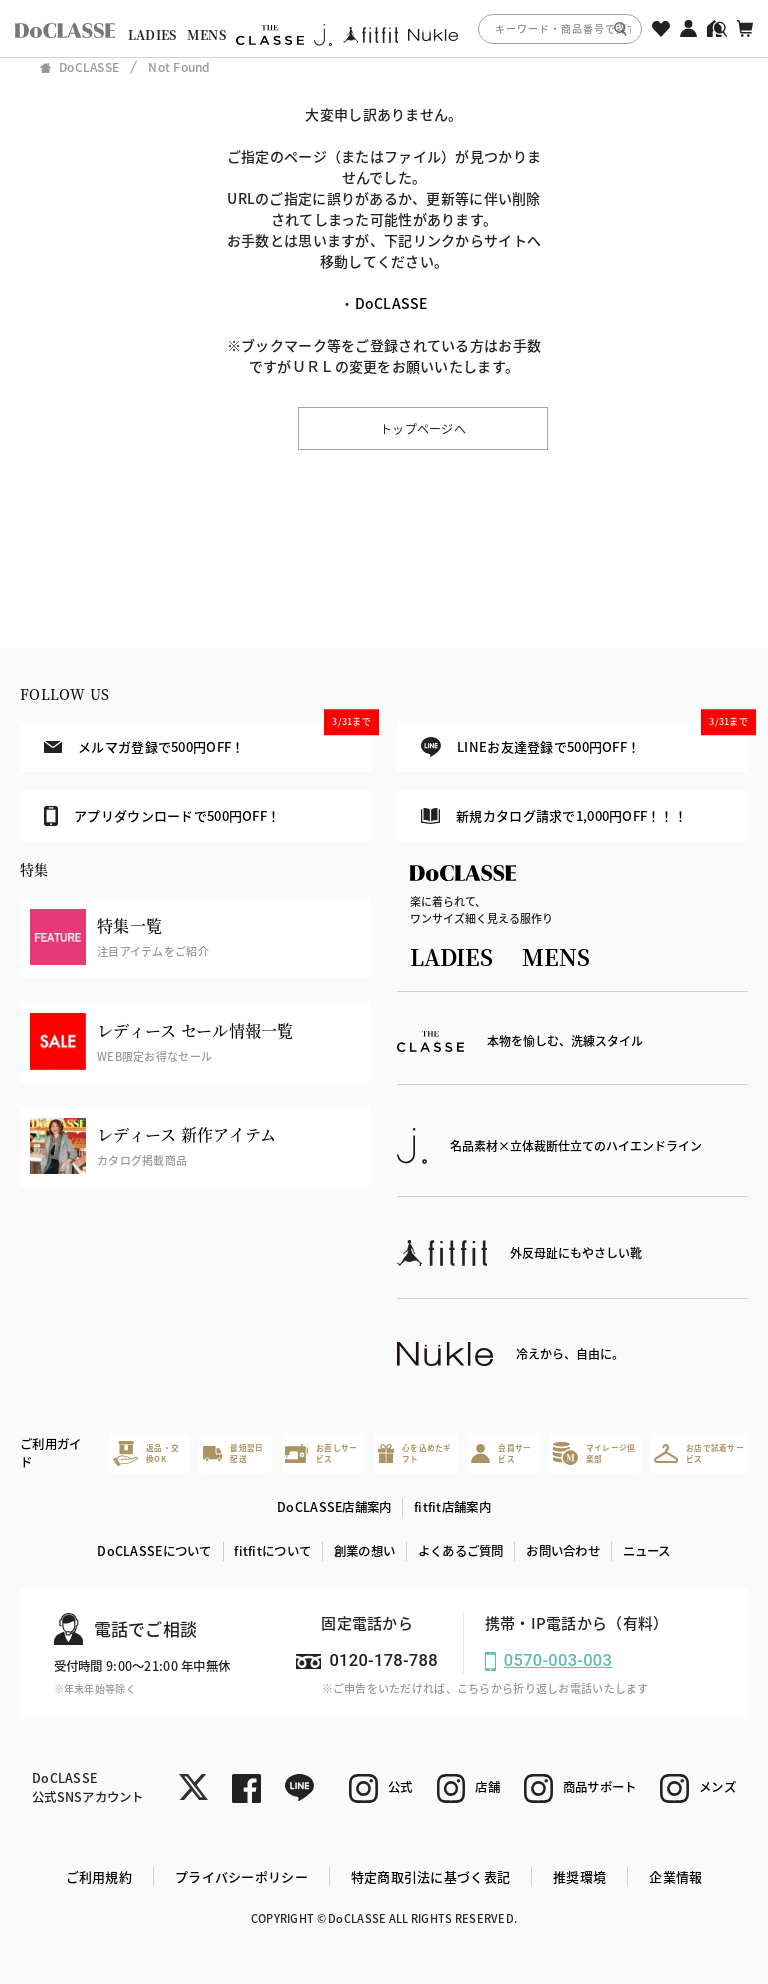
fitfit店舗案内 (452, 1507)
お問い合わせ (563, 1551)
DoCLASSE (391, 303)
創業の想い (364, 1551)
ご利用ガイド (50, 1453)
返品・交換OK (146, 1453)
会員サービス (501, 1453)
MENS (206, 35)
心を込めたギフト (415, 1453)
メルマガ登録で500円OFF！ (207, 739)
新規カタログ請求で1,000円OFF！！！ (554, 815)
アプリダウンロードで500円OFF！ (162, 816)
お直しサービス (321, 1453)
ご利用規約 (99, 1876)
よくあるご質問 (461, 1551)
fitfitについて (272, 1551)
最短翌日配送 (233, 1453)
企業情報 (675, 1876)
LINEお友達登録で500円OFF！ (584, 739)
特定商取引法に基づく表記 (430, 1876)
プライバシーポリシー (241, 1876)
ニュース (647, 1551)
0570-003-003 (558, 1660)
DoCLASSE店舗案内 (334, 1507)
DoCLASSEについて (154, 1551)
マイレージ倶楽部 (594, 1453)
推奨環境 (579, 1876)
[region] (384, 28)
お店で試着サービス (699, 1453)
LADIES (152, 35)
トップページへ (423, 428)
